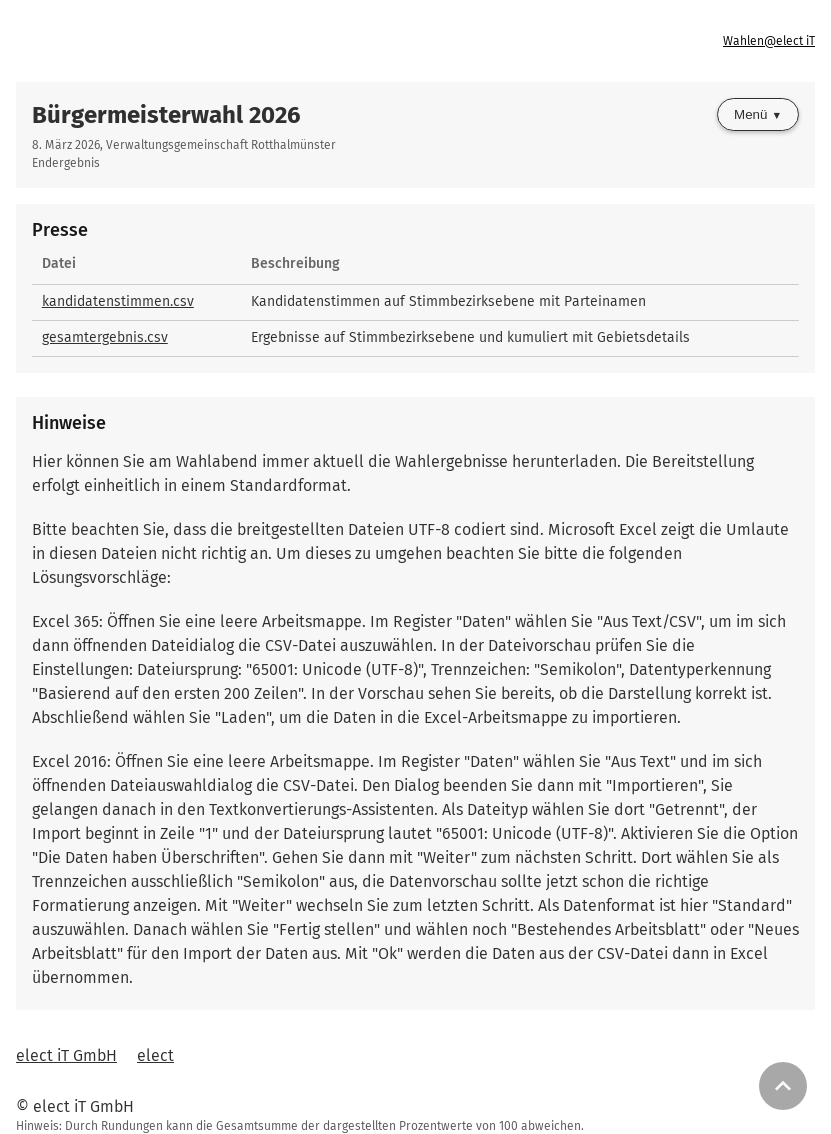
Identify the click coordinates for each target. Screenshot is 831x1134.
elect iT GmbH (66, 1055)
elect (155, 1055)
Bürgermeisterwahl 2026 (166, 115)
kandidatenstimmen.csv (118, 301)
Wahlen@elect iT (769, 41)
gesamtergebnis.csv (105, 337)
